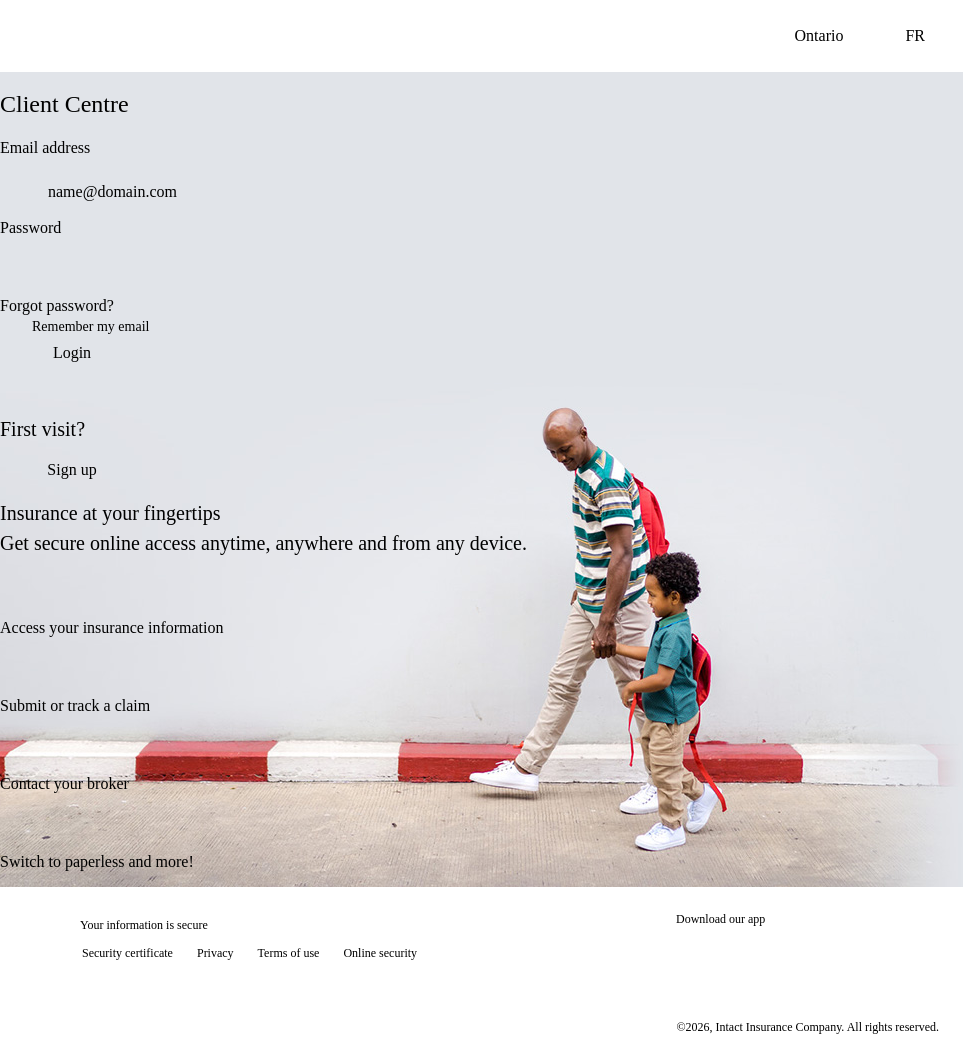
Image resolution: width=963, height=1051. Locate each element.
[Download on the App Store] (736, 955)
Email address (45, 147)
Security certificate (127, 953)
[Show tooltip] (919, 1007)
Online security (380, 953)
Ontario (835, 36)
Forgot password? (57, 305)
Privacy (215, 953)
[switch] (614, 272)
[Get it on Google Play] (871, 955)
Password (30, 227)
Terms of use (289, 953)
